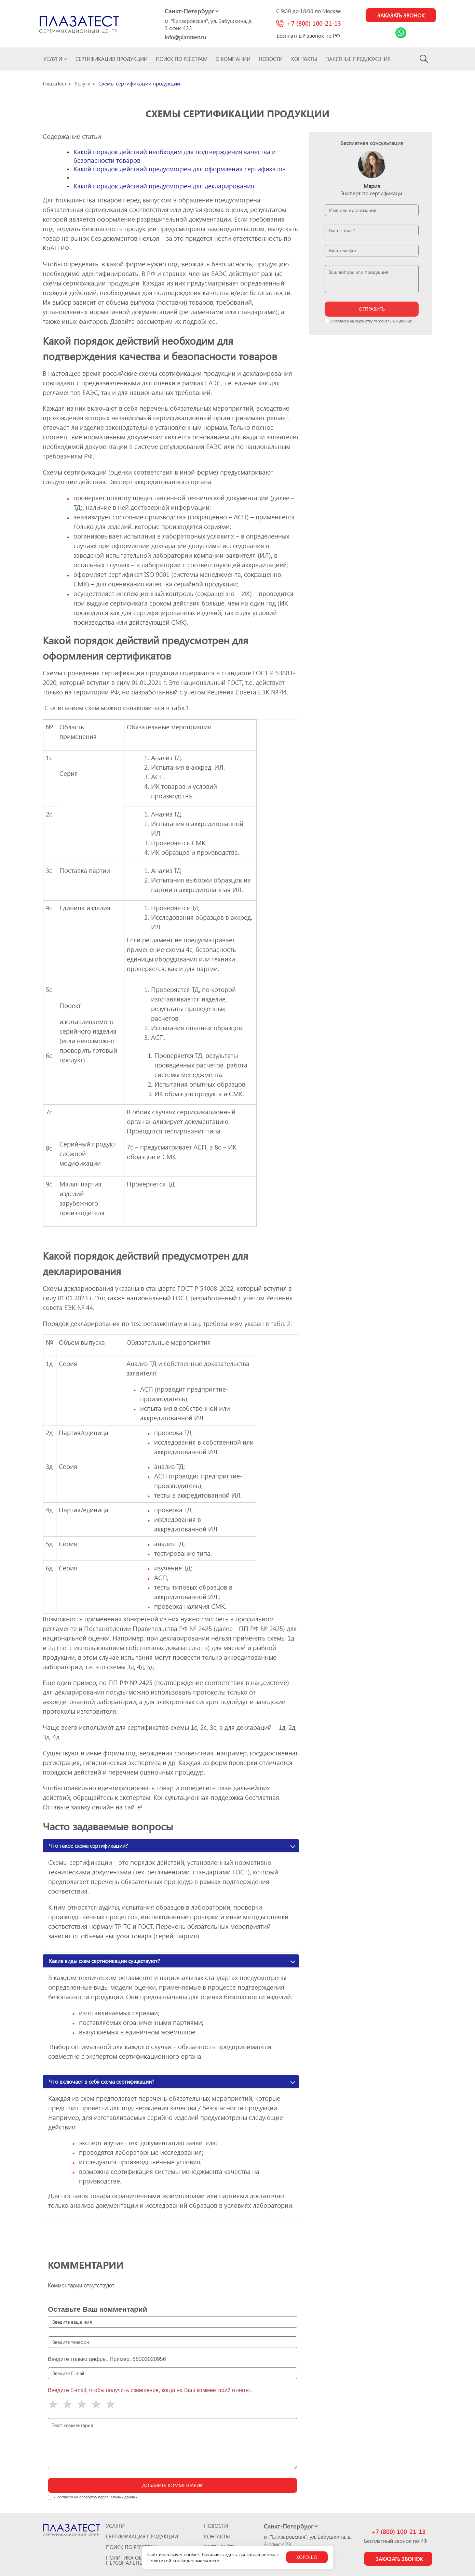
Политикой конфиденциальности (183, 2560)
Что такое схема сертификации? (88, 1845)
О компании (233, 58)
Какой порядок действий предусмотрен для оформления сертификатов (179, 168)
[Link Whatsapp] (400, 32)
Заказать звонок (400, 15)
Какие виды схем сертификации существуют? (104, 1960)
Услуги (55, 58)
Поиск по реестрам (181, 58)
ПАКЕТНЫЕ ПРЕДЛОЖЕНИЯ (358, 58)
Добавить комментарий (172, 2485)
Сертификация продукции (112, 58)
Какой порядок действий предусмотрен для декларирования (163, 186)
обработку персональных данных (383, 321)
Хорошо (306, 2557)
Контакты (304, 58)
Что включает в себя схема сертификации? (101, 2081)
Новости (271, 58)
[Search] (424, 59)
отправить (372, 309)
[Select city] (191, 10)
